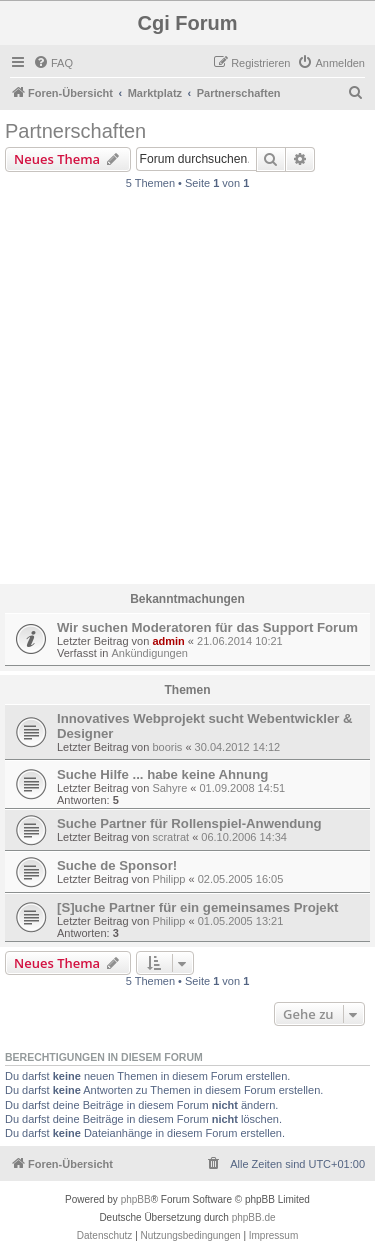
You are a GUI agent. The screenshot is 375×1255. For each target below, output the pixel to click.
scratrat (170, 837)
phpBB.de (254, 1217)
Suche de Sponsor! (117, 865)
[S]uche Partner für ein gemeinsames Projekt (197, 907)
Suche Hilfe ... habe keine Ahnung (162, 774)
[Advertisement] (187, 392)
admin (168, 641)
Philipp (168, 879)
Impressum (273, 1235)
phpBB (136, 1199)
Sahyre (169, 788)
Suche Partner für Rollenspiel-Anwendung (189, 823)
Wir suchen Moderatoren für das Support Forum (207, 627)
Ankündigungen (149, 653)
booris (167, 747)
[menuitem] (53, 63)
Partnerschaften (75, 131)
